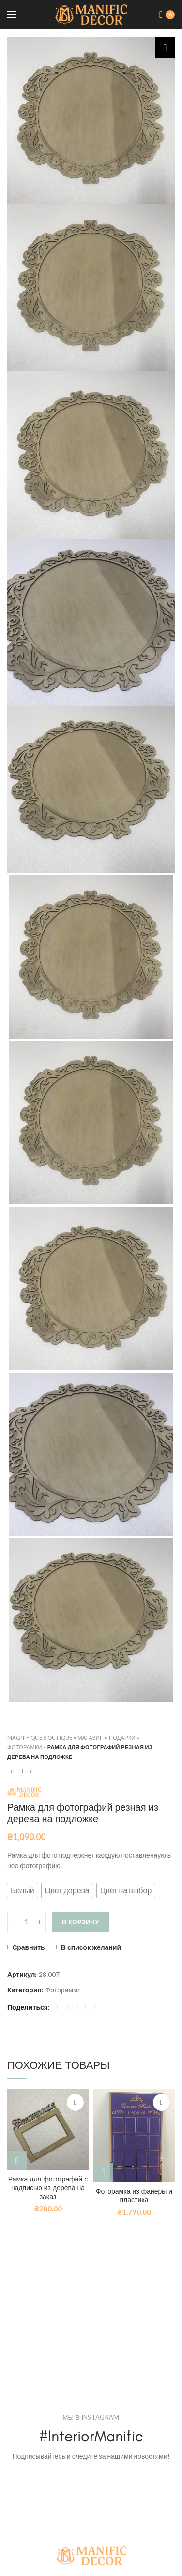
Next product (31, 1771)
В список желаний (91, 1947)
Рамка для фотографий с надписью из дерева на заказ (48, 2188)
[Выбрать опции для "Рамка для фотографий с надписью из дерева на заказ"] (17, 2160)
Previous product (12, 1771)
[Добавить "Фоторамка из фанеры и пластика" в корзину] (103, 2172)
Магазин (91, 1737)
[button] (22, 1890)
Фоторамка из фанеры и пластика (134, 2195)
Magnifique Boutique (40, 1737)
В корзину (80, 1922)
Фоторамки (24, 1747)
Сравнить (28, 1947)
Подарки (122, 1737)
